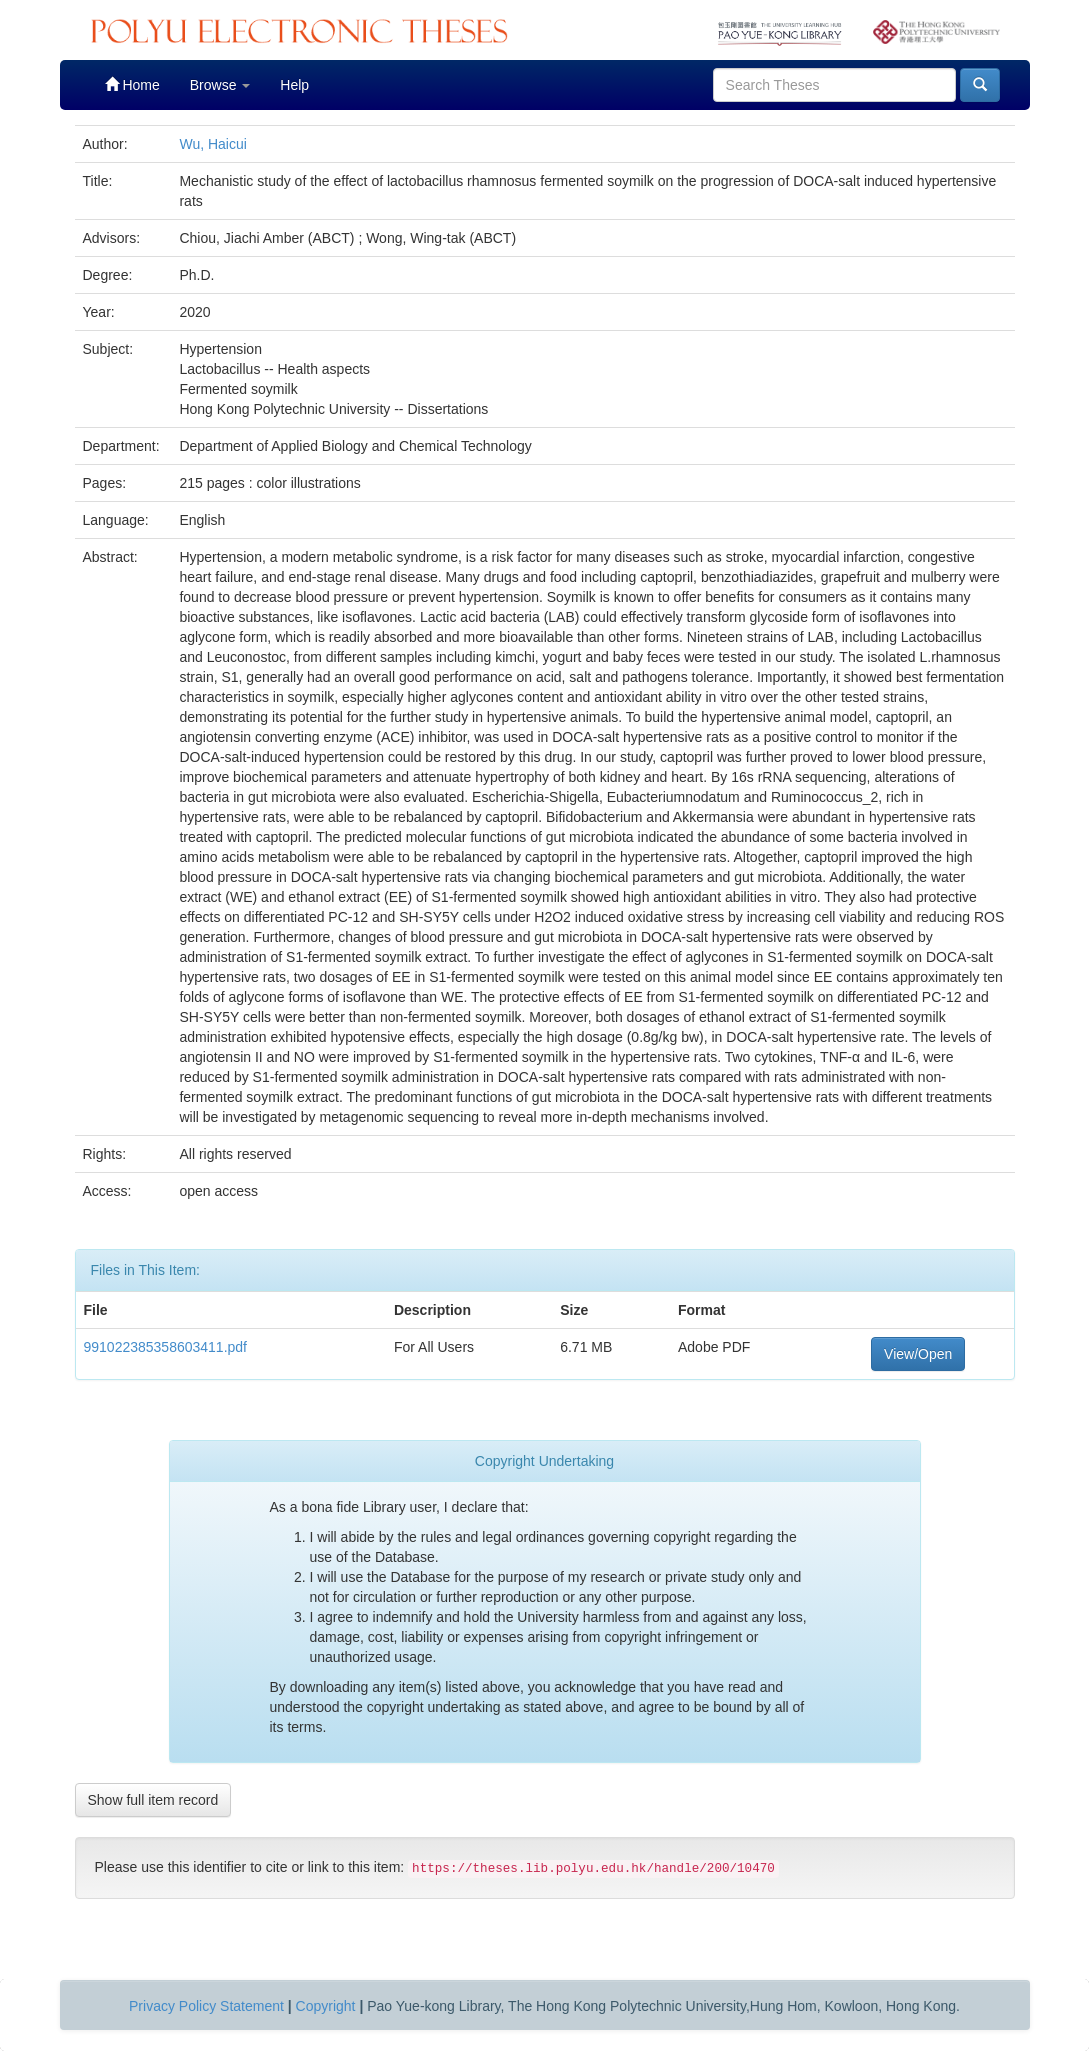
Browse (220, 85)
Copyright (326, 2006)
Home (132, 84)
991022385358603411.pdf (166, 1347)
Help (294, 85)
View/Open (918, 1354)
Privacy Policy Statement (206, 2006)
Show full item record (153, 1800)
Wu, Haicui (212, 144)
